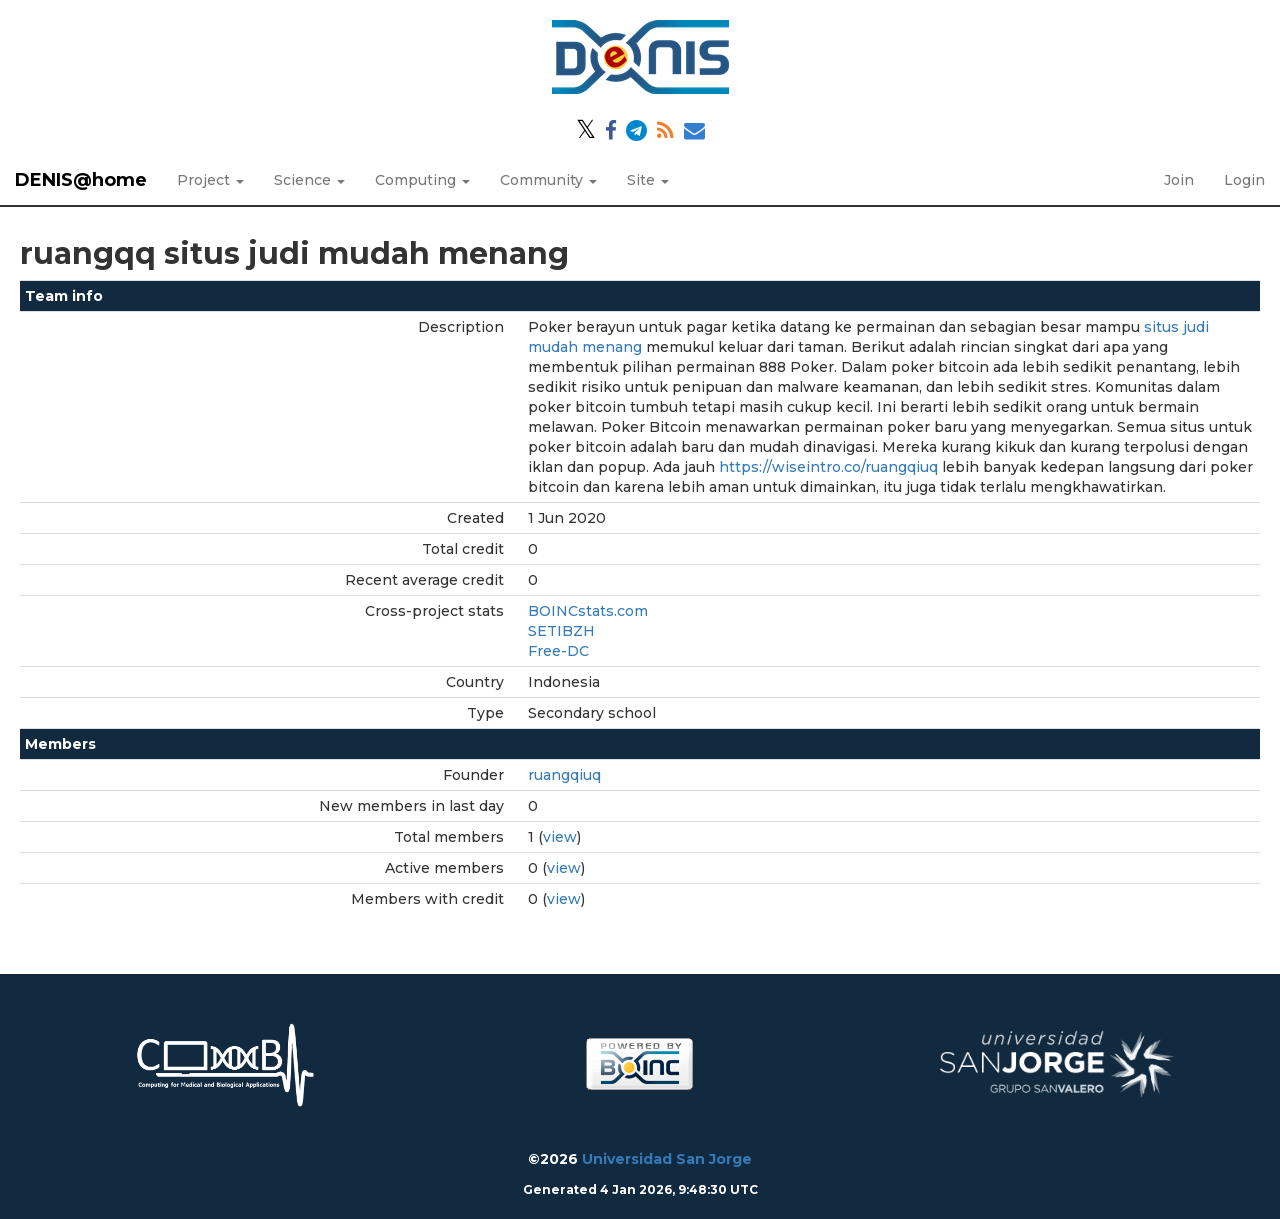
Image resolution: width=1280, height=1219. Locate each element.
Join (1179, 180)
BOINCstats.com (588, 611)
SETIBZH (561, 631)
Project (210, 180)
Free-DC (558, 651)
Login (1244, 180)
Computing (422, 180)
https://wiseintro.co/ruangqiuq (828, 467)
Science (309, 180)
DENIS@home (81, 180)
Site (648, 180)
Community (548, 180)
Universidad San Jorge (667, 1159)
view (560, 837)
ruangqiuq (564, 775)
